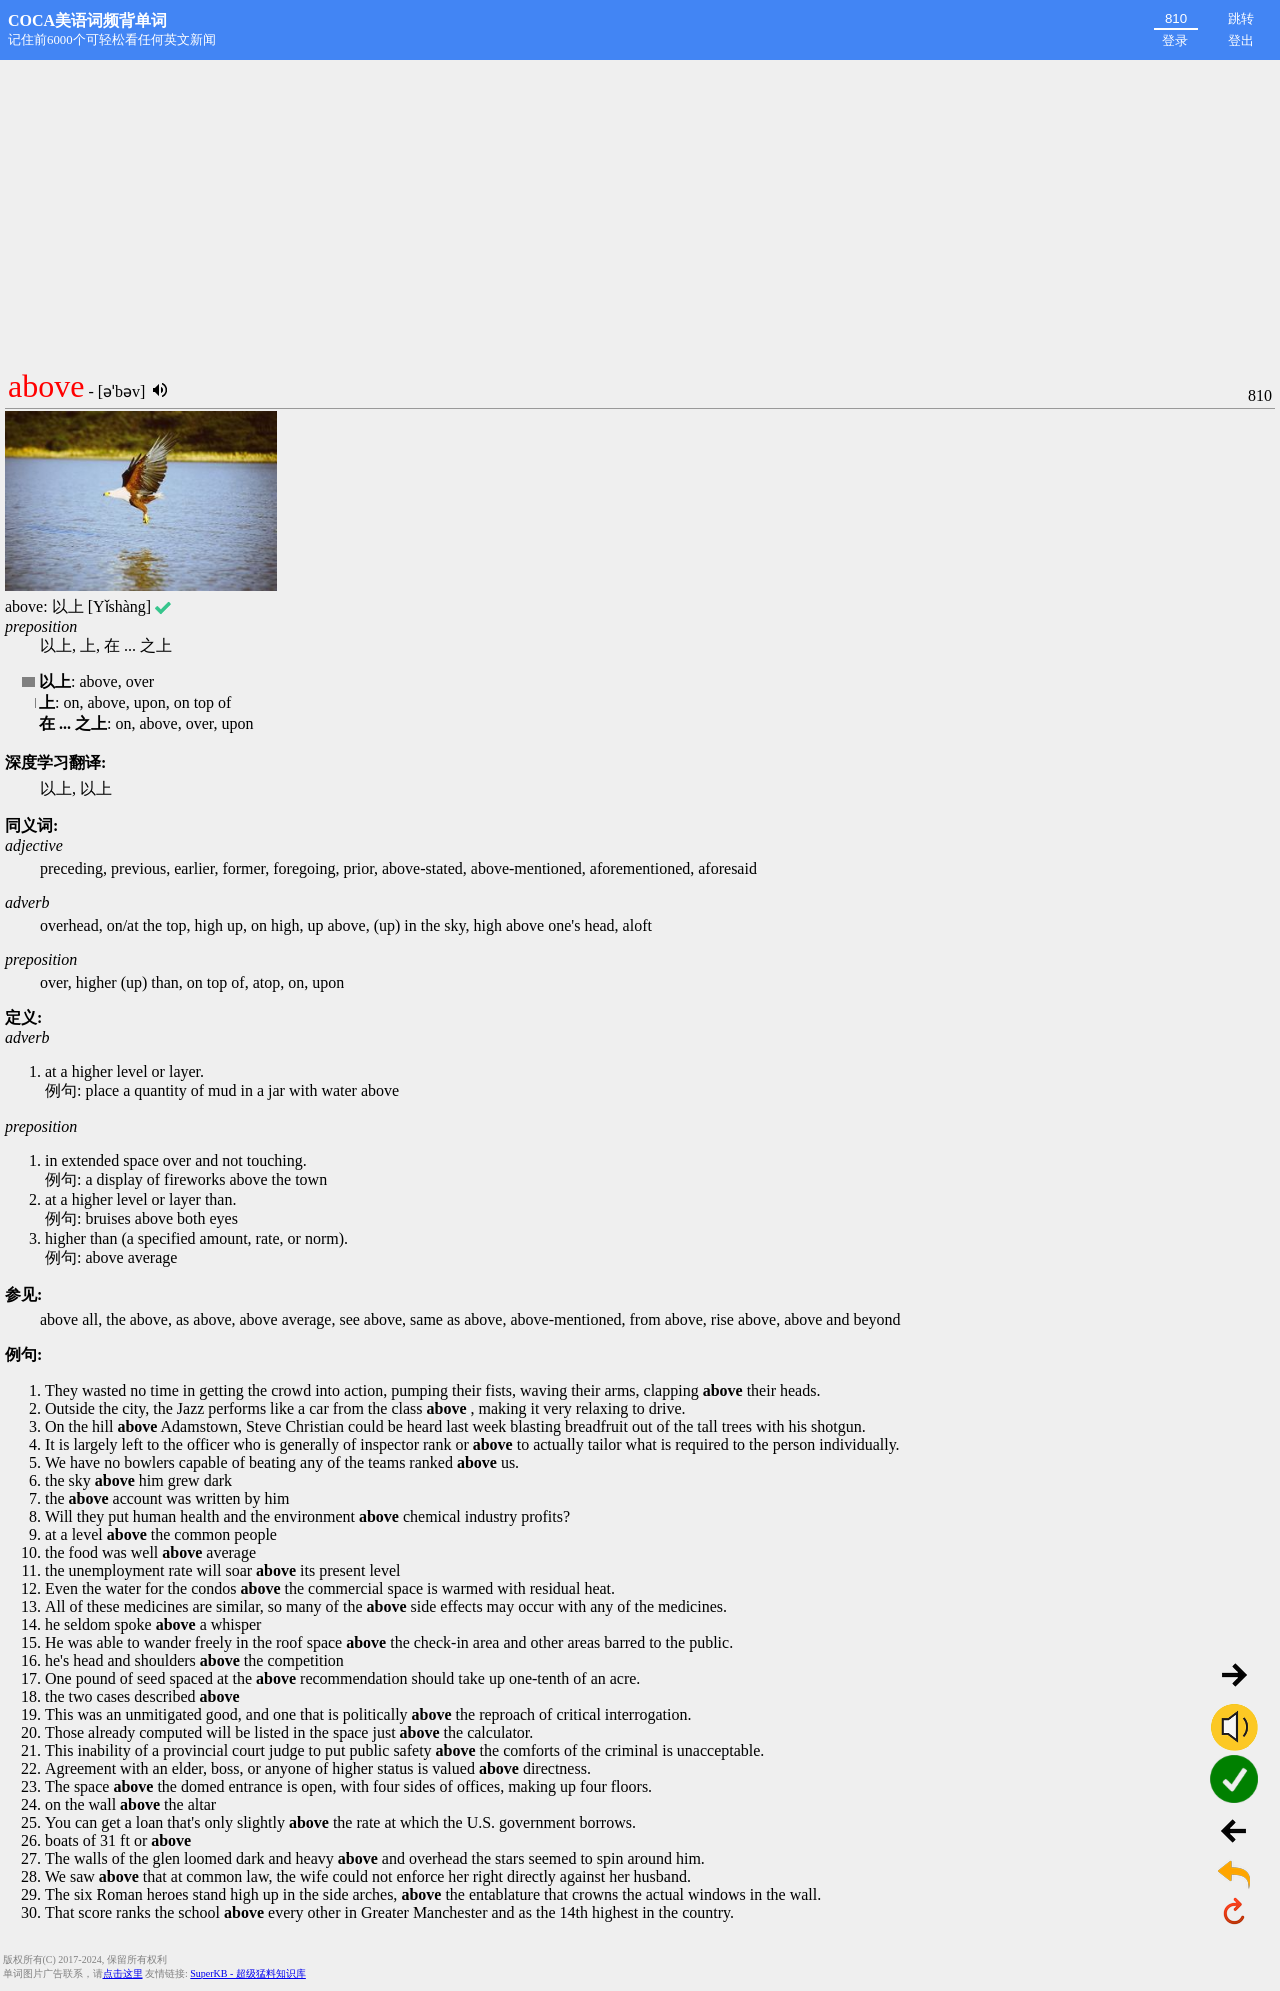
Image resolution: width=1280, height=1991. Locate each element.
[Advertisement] (640, 210)
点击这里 (123, 1973)
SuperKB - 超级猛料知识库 (248, 1973)
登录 (1175, 40)
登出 (1241, 40)
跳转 (1241, 18)
